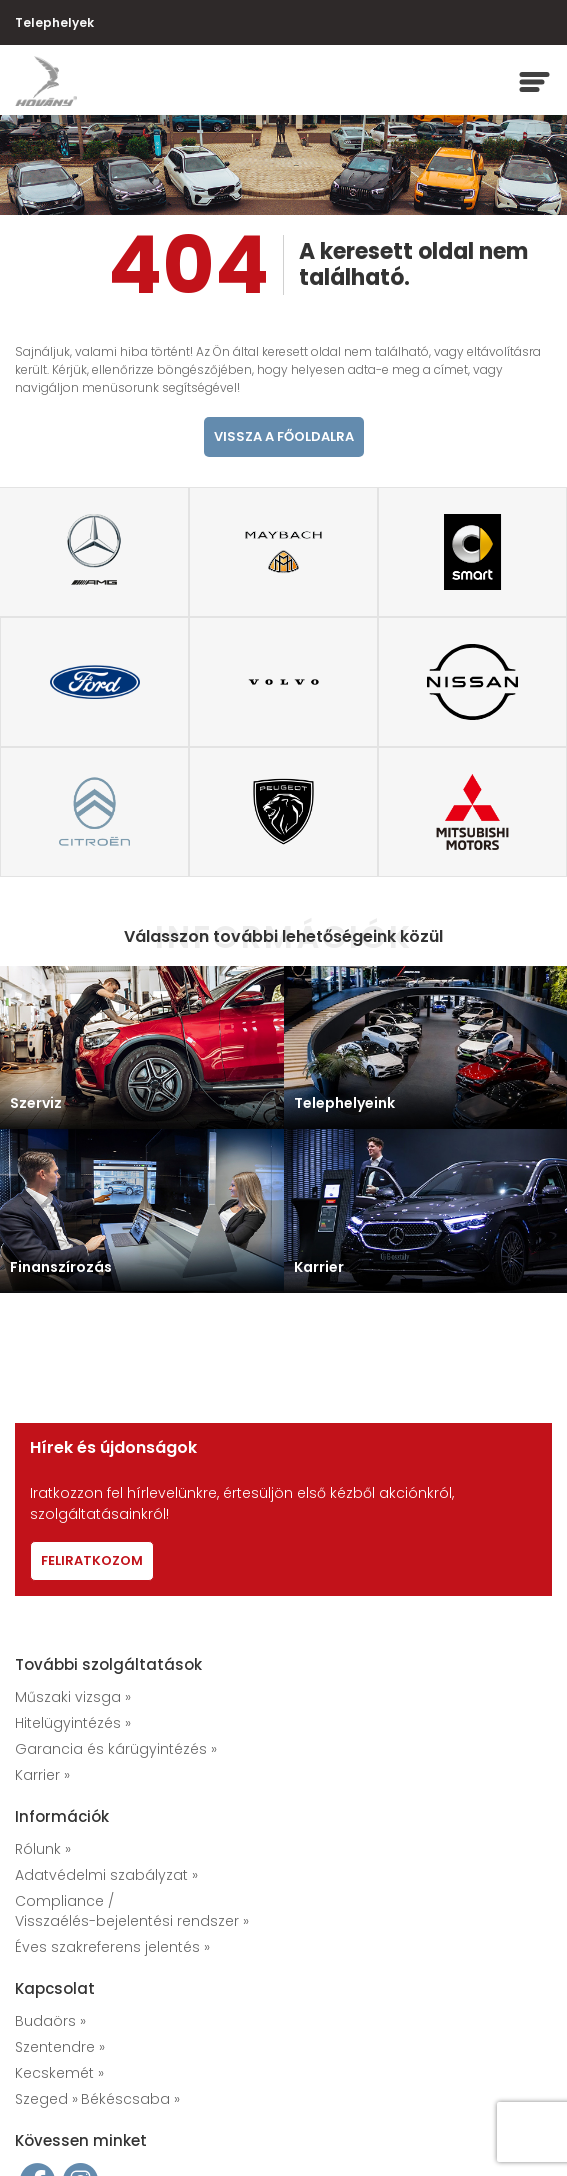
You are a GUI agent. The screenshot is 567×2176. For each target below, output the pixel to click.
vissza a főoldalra (284, 436)
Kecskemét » (59, 2073)
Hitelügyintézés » (73, 1723)
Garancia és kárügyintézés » (116, 1749)
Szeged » (46, 2099)
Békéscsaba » (130, 2099)
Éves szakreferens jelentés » (112, 1947)
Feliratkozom (92, 1560)
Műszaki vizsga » (73, 1697)
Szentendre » (60, 2047)
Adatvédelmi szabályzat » (106, 1875)
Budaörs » (50, 2021)
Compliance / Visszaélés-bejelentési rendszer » (132, 1911)
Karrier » (42, 1775)
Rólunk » (43, 1849)
